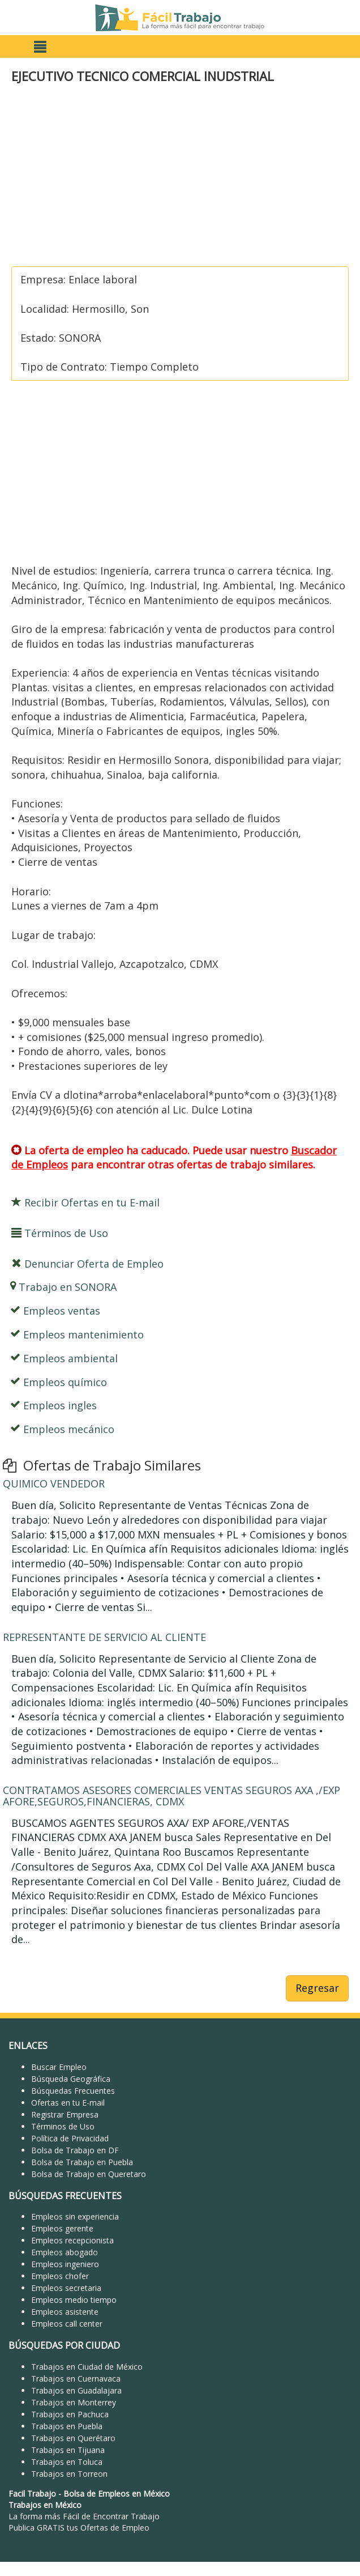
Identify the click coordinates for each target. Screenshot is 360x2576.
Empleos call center (66, 2323)
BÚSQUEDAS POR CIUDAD (64, 2345)
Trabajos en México (45, 2505)
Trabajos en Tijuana (68, 2450)
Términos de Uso (63, 2126)
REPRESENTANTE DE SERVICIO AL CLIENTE (104, 1637)
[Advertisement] (177, 176)
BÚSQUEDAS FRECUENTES (65, 2196)
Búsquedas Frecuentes (73, 2090)
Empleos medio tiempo (74, 2299)
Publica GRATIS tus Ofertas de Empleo (78, 2527)
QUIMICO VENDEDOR (54, 1483)
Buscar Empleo (59, 2066)
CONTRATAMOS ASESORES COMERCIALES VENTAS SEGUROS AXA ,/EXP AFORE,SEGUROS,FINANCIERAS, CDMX (171, 1795)
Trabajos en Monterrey (73, 2402)
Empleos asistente (64, 2311)
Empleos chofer (60, 2276)
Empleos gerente (62, 2228)
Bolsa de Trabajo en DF (75, 2150)
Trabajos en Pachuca (70, 2414)
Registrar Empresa (64, 2114)
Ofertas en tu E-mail (68, 2102)
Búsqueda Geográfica (70, 2078)
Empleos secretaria (66, 2287)
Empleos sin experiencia (75, 2216)
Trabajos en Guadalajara (76, 2390)
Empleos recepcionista (72, 2240)
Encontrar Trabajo (126, 2516)
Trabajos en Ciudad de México (87, 2366)
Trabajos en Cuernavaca (76, 2378)
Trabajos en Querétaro (73, 2438)
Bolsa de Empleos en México (116, 2493)
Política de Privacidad (70, 2138)
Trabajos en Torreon (69, 2473)
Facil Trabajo (32, 2493)
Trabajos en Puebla (66, 2426)
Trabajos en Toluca (66, 2461)
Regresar (317, 1988)
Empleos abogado (64, 2252)
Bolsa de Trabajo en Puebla (82, 2162)
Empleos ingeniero (65, 2264)
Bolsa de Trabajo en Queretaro (88, 2174)
